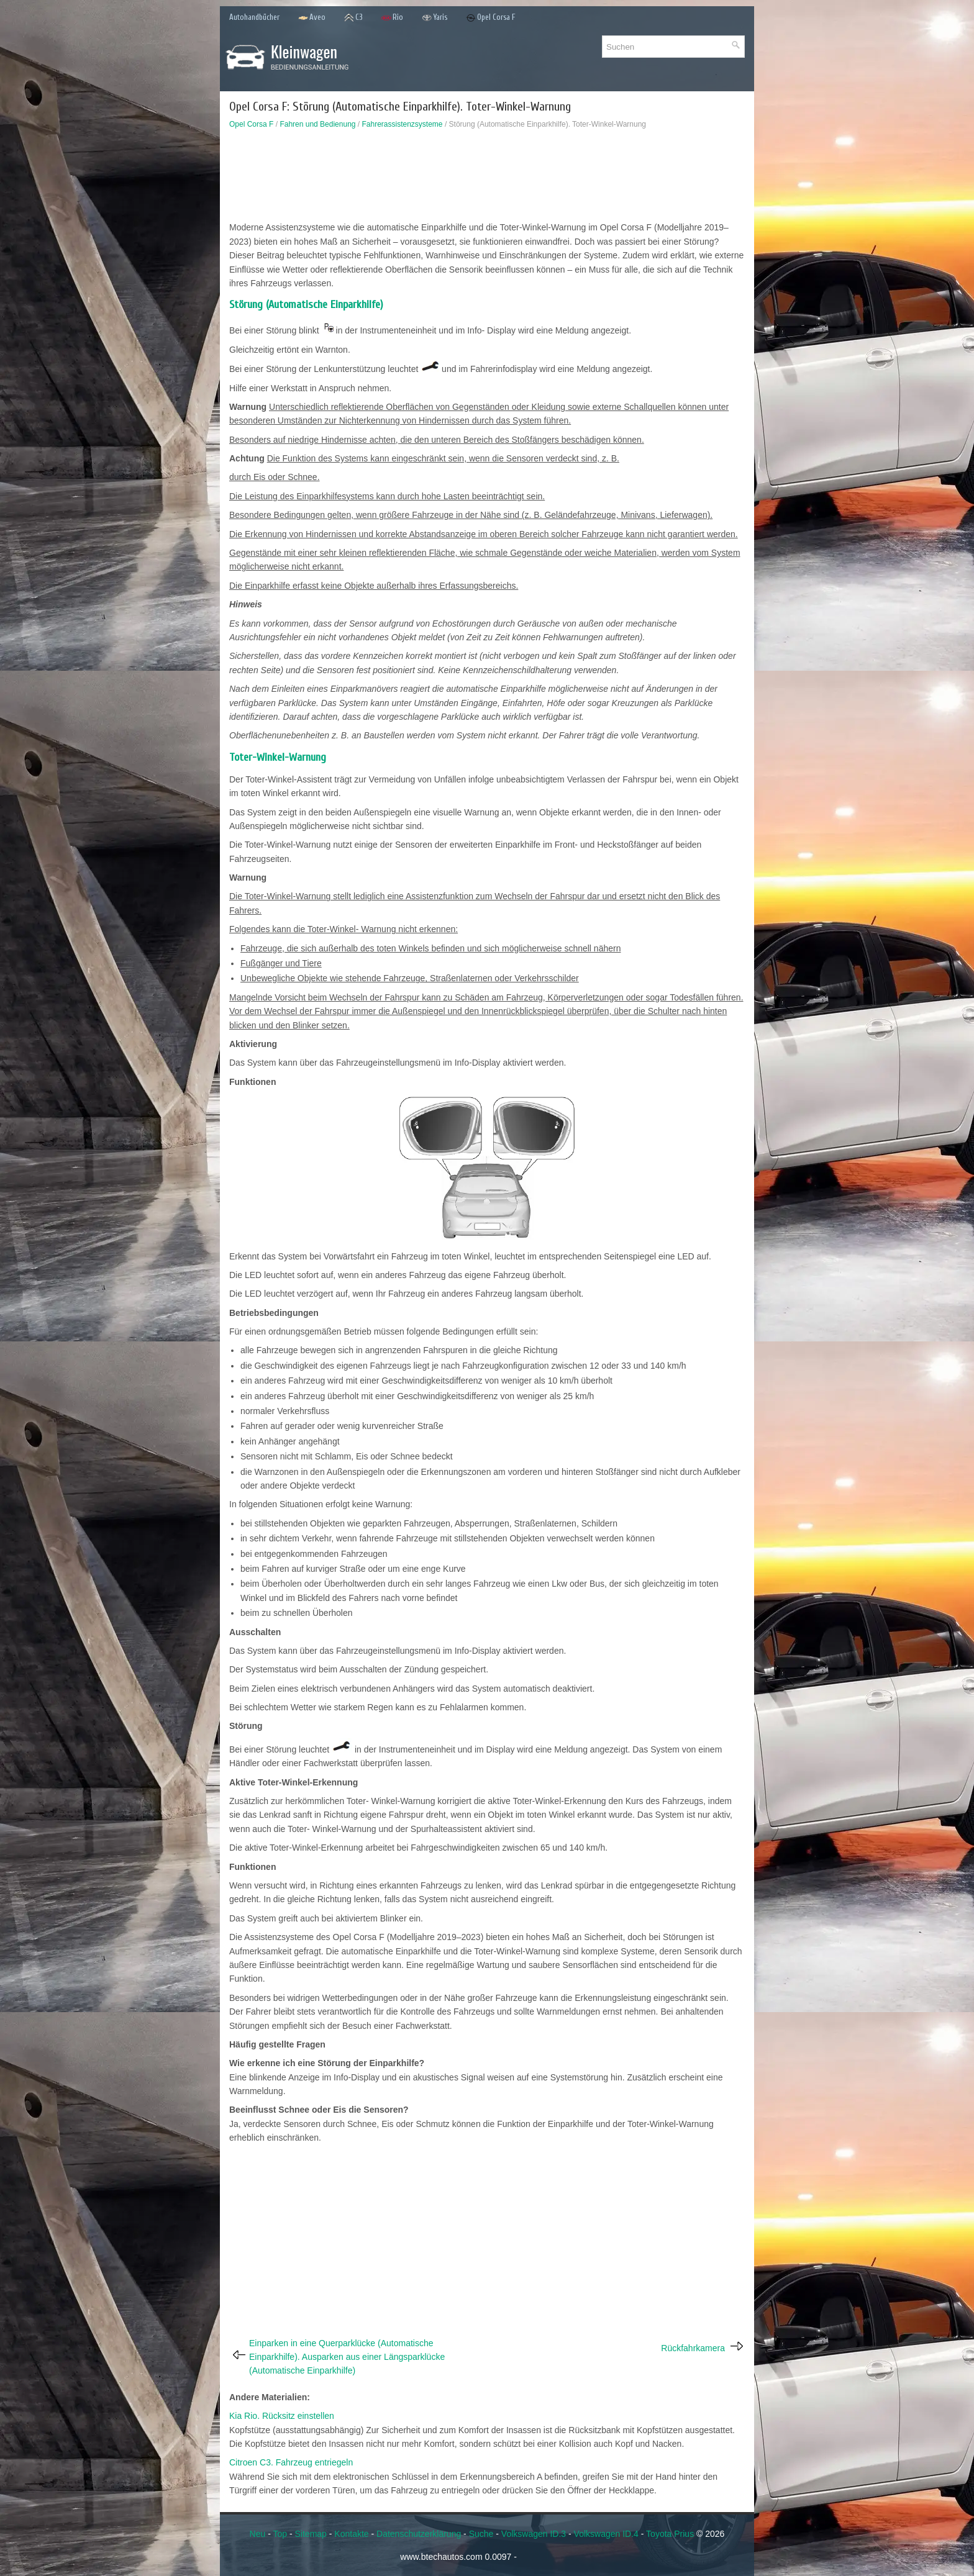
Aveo (311, 17)
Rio (392, 17)
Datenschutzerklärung (418, 2534)
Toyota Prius (670, 2534)
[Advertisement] (487, 178)
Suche (481, 2534)
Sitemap (311, 2534)
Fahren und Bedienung (317, 124)
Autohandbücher (254, 17)
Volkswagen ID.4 (606, 2534)
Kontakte (351, 2534)
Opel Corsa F (491, 17)
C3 (353, 17)
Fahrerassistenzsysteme (402, 124)
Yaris (434, 17)
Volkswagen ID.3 (533, 2534)
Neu (258, 2534)
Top (280, 2534)
